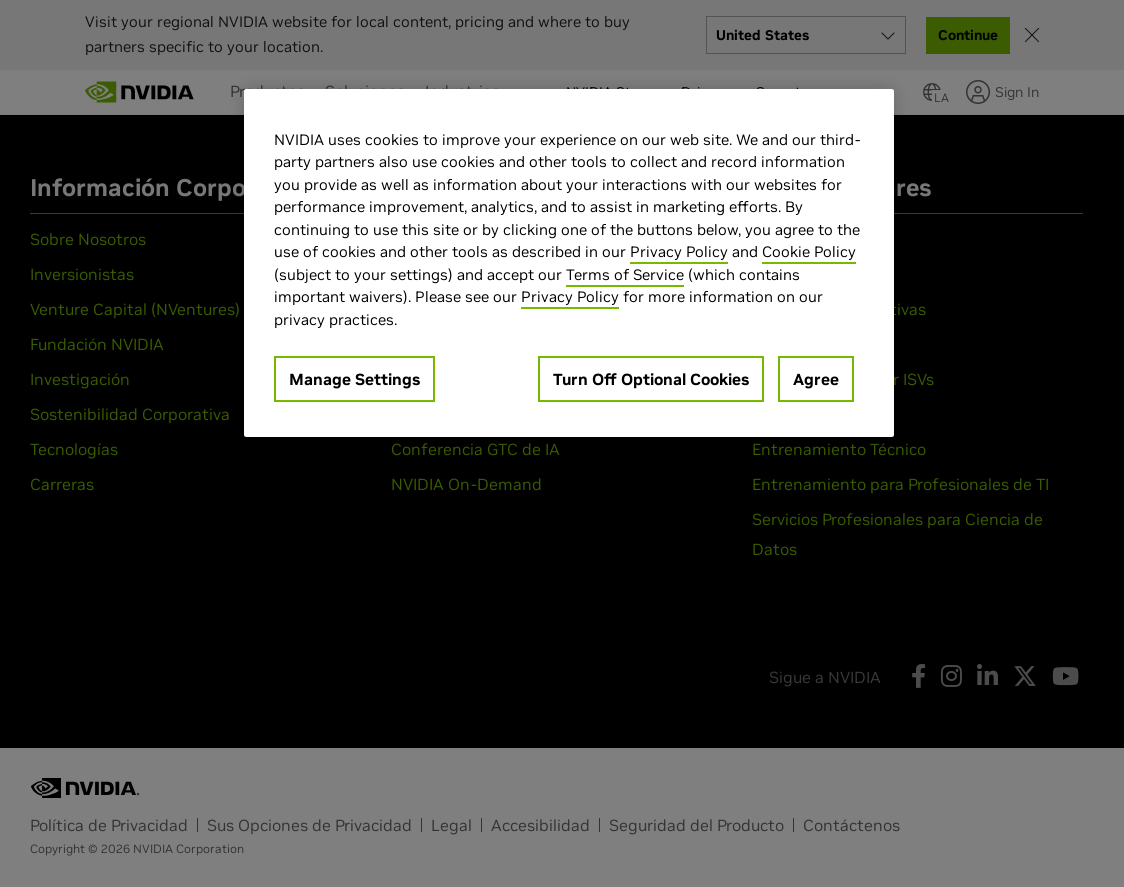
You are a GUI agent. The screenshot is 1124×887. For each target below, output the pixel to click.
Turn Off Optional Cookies (651, 379)
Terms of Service (625, 274)
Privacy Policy (679, 251)
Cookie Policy (809, 251)
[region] (569, 263)
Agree (816, 379)
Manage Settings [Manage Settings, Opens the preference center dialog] (354, 379)
